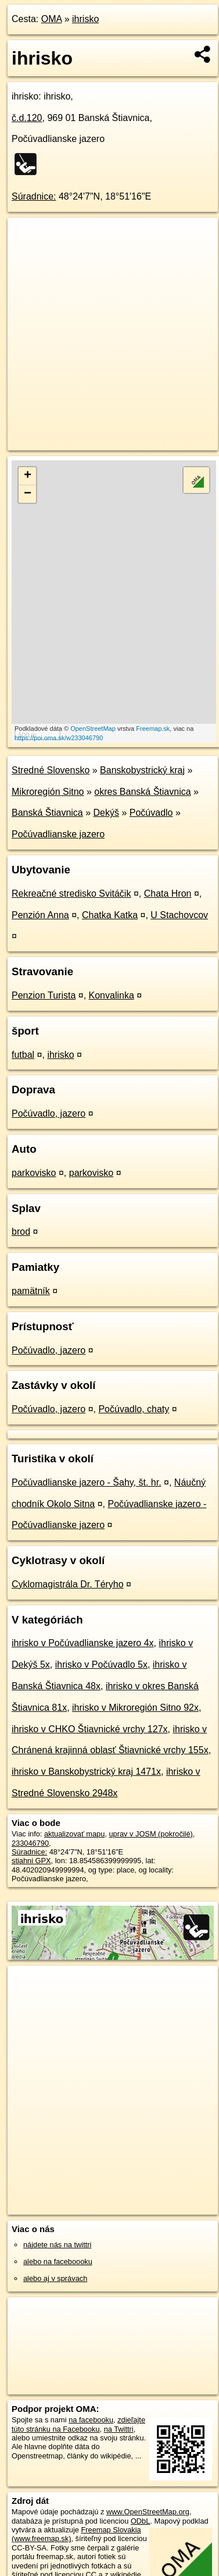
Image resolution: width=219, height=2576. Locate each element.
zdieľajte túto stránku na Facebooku (78, 2424)
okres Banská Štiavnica (142, 792)
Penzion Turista (44, 995)
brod (21, 1232)
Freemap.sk (153, 728)
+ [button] (27, 476)
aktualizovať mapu (74, 1833)
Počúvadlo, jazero (48, 1113)
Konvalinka (111, 995)
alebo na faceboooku (57, 2261)
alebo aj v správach (55, 2278)
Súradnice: (34, 196)
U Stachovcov (179, 915)
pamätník (31, 1291)
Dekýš (106, 813)
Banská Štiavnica (47, 813)
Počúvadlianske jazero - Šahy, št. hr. (86, 1482)
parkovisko (34, 1173)
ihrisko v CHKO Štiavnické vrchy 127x (90, 1729)
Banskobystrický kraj (142, 770)
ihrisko (85, 19)
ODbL (140, 2521)
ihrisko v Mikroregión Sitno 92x (135, 1707)
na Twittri (119, 2429)
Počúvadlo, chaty (133, 1409)
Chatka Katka (110, 915)
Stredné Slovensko (50, 770)
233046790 (30, 1843)
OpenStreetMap (93, 728)
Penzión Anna (40, 915)
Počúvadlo (151, 813)
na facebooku (91, 2419)
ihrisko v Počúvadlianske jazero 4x (83, 1643)
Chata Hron (168, 893)
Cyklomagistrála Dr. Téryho (68, 1584)
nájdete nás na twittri (57, 2244)
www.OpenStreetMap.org (147, 2511)
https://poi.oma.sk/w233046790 (59, 737)
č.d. (27, 118)
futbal (23, 1055)
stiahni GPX (31, 1860)
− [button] (27, 494)
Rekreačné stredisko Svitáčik (71, 893)
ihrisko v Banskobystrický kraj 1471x (86, 1771)
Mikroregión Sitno (48, 792)
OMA (51, 19)
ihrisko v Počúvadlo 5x (101, 1664)
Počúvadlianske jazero (58, 834)
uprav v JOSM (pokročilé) (150, 1833)
